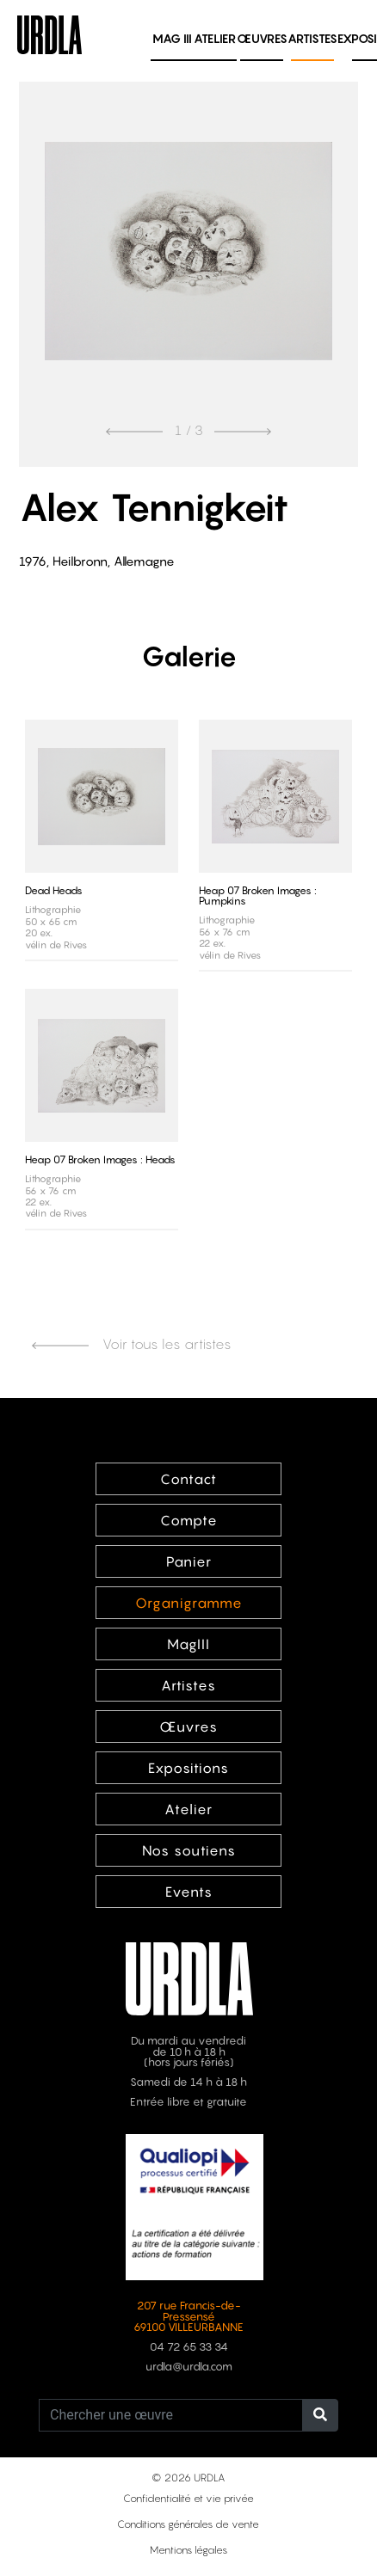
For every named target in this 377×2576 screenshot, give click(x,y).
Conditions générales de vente (188, 2524)
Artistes (312, 38)
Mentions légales (188, 2549)
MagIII (188, 1644)
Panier (189, 1561)
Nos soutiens (189, 1850)
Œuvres (262, 38)
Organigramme (189, 1602)
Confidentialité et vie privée (188, 2498)
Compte (189, 1520)
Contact (188, 1478)
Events (189, 1891)
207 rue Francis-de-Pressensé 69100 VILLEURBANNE (188, 2316)
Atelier (215, 38)
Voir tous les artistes (132, 1343)
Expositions (188, 1767)
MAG (172, 38)
